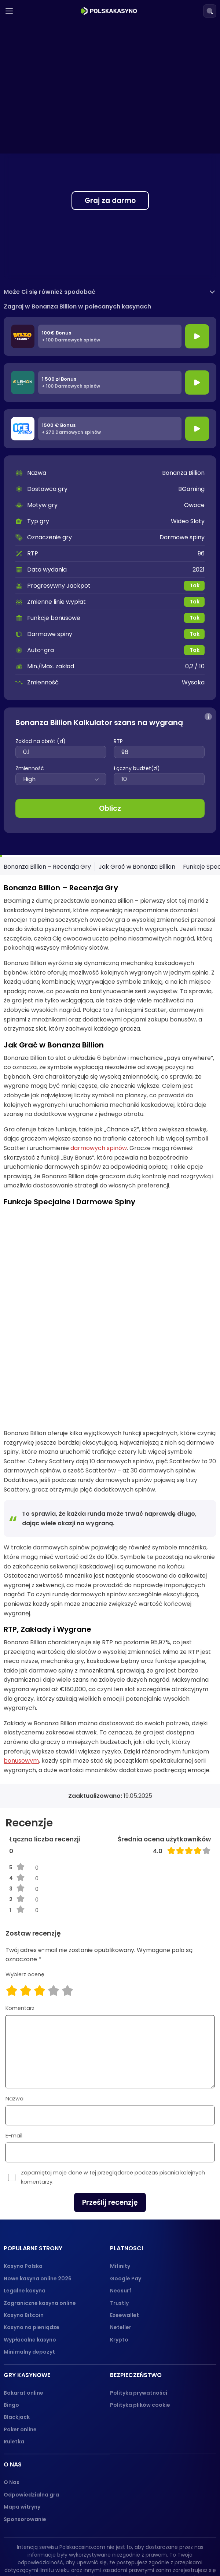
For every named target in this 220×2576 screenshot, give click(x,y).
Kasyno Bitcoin (24, 2238)
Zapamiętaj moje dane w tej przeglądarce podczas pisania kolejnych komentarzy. (113, 2100)
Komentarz (20, 1931)
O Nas (11, 2405)
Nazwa (14, 2021)
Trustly (119, 2226)
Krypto (119, 2262)
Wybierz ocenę (25, 1897)
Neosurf (120, 2214)
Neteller (120, 2250)
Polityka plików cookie (140, 2328)
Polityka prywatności (138, 2316)
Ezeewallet (124, 2238)
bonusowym (21, 1684)
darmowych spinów (98, 1148)
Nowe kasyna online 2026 (38, 2201)
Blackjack (17, 2340)
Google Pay (125, 2201)
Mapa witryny (22, 2430)
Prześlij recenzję (110, 2126)
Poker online (20, 2352)
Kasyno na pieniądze (31, 2250)
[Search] (209, 11)
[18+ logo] (67, 2552)
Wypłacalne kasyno (30, 2262)
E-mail (14, 2058)
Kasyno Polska (23, 2189)
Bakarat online (23, 2316)
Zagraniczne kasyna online (40, 2226)
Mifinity (120, 2189)
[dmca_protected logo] (143, 2552)
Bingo (11, 2328)
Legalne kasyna (24, 2214)
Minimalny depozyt (29, 2275)
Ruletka (14, 2364)
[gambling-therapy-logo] (101, 2552)
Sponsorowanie (25, 2442)
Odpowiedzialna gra (31, 2417)
